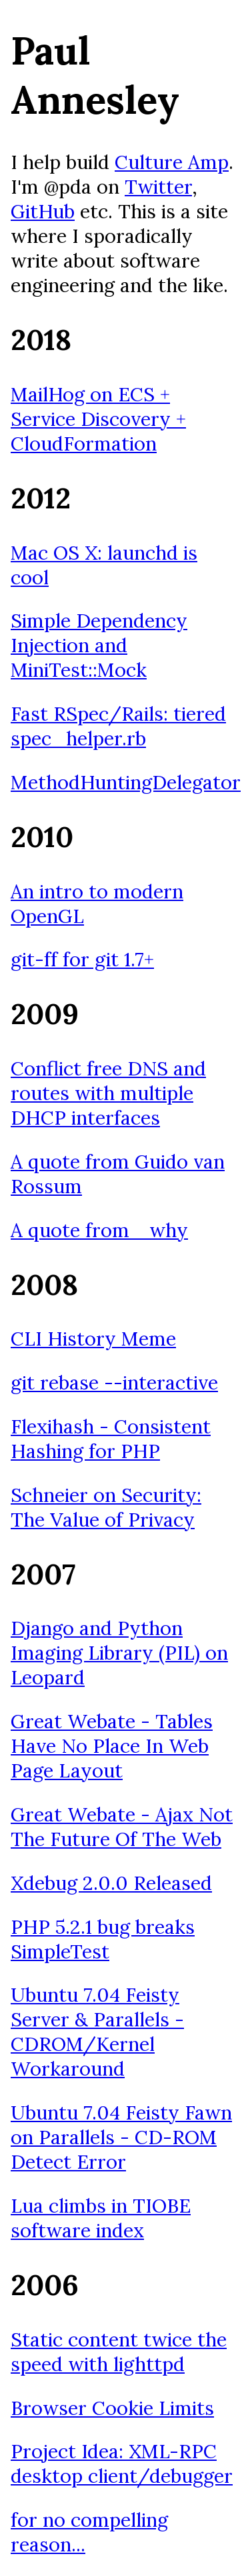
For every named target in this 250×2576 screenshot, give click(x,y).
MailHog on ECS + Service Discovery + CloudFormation (98, 419)
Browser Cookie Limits (112, 2408)
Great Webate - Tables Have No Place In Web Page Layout (112, 1746)
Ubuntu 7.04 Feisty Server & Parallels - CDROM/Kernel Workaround (97, 2031)
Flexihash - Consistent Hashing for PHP (111, 1438)
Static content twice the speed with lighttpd (119, 2351)
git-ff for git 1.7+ (82, 959)
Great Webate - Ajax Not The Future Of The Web (122, 1826)
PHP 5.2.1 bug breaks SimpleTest (103, 1939)
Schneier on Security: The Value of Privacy (106, 1507)
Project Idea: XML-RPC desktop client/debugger (122, 2463)
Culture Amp (172, 162)
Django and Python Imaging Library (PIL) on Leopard (119, 1653)
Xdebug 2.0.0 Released (111, 1883)
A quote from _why (99, 1230)
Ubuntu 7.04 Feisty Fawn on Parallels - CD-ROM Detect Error (121, 2137)
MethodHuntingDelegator (126, 782)
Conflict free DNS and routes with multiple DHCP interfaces (108, 1093)
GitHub (43, 211)
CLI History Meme (93, 1338)
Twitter (158, 186)
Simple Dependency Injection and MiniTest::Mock (99, 645)
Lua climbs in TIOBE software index (101, 2218)
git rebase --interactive (114, 1382)
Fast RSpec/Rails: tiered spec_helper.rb (118, 726)
